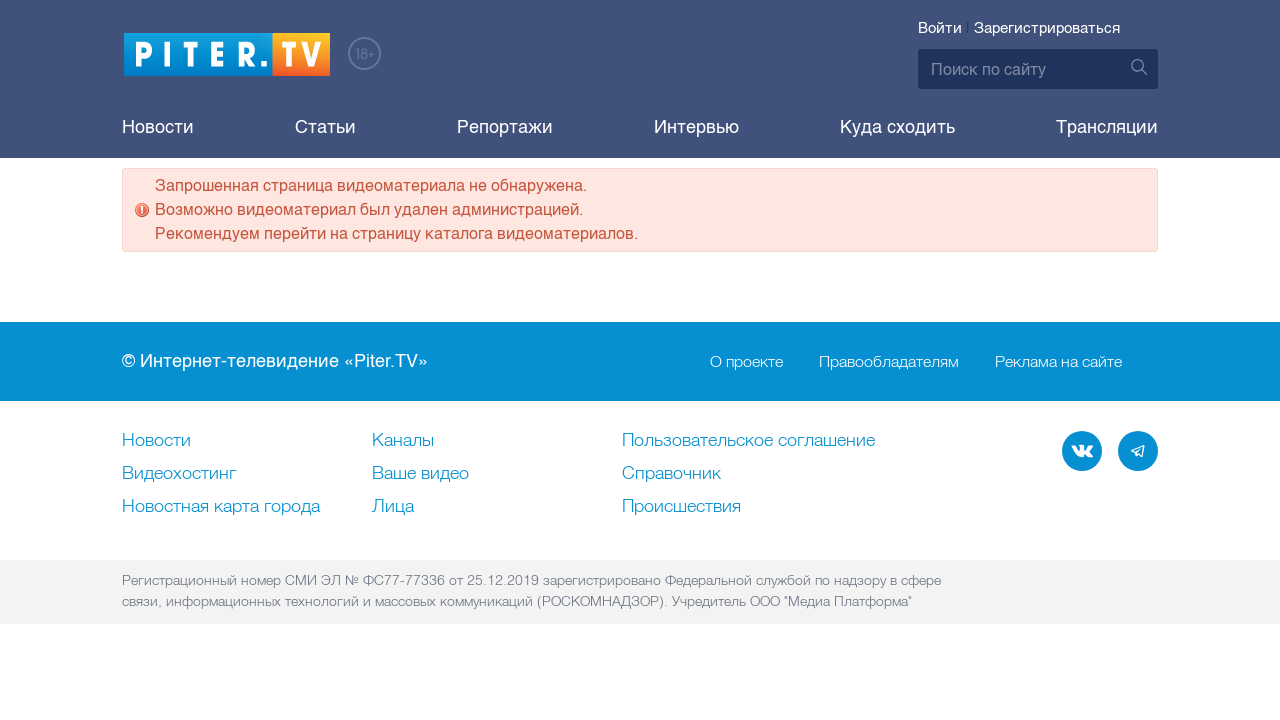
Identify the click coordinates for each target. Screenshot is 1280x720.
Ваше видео (420, 528)
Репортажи (505, 127)
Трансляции (1107, 127)
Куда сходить (897, 127)
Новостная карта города (221, 561)
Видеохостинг (179, 528)
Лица (393, 561)
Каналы (403, 495)
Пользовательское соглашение (748, 495)
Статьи (325, 127)
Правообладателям (889, 416)
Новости (158, 127)
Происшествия (681, 561)
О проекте (746, 416)
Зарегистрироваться (1047, 28)
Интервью (696, 127)
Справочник (671, 528)
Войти (940, 28)
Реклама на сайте (1058, 416)
